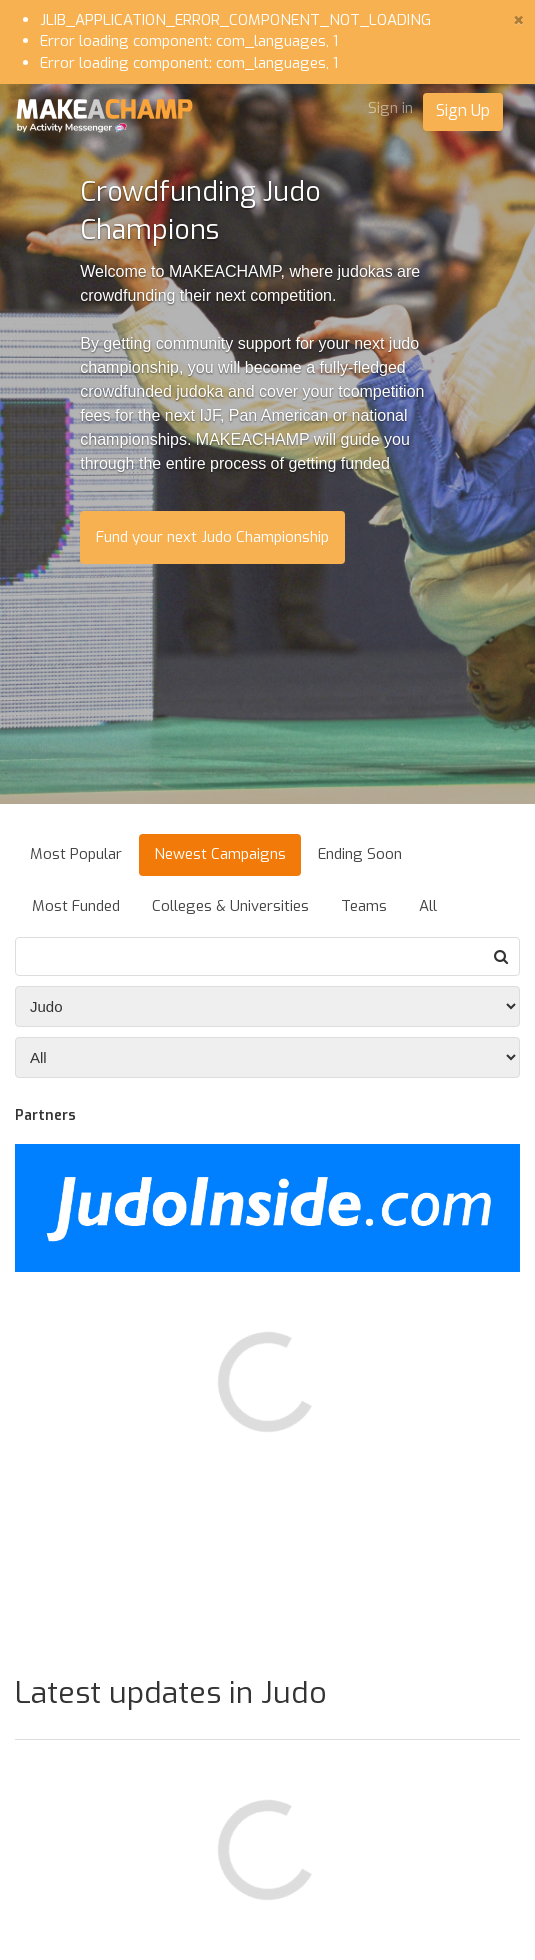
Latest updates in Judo (171, 1693)
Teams (364, 906)
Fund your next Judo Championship (212, 537)
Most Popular (76, 854)
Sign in (390, 108)
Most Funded (76, 906)
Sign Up (463, 110)
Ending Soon (360, 854)
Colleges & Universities (230, 906)
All (428, 906)
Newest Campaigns (220, 854)
